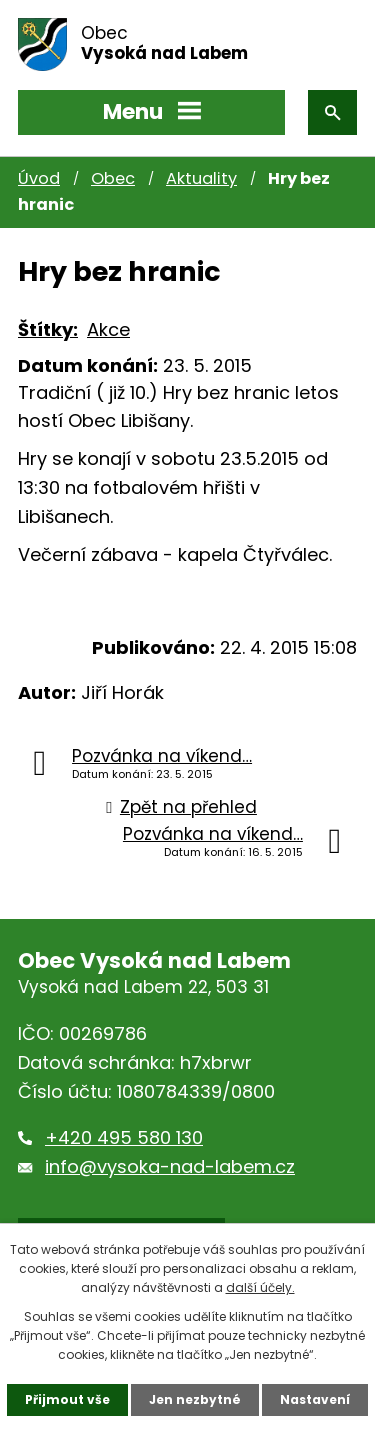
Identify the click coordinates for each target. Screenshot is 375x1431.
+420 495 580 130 (124, 1137)
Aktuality (201, 178)
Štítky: (48, 329)
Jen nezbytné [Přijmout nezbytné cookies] (195, 1399)
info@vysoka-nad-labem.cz (170, 1166)
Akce (108, 329)
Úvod (39, 178)
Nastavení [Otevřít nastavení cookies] (315, 1399)
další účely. (260, 1287)
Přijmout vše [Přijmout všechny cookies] (67, 1399)
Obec (113, 178)
